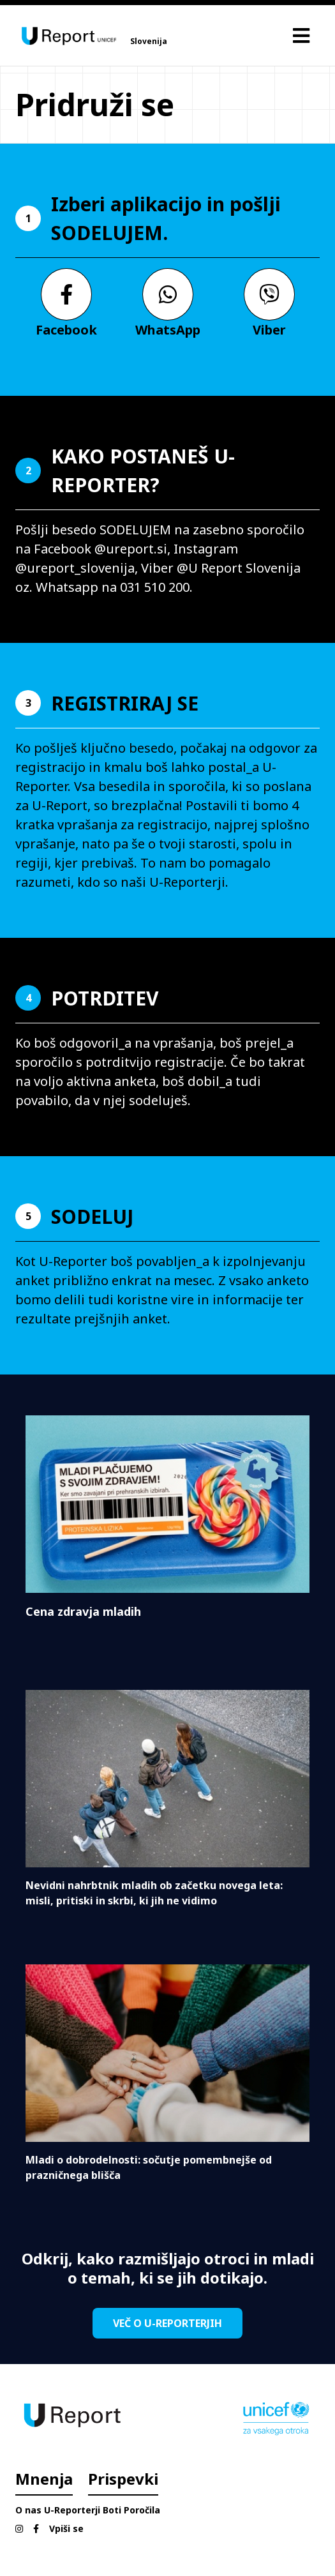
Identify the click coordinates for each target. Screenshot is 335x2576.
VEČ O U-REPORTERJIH (167, 2323)
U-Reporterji (72, 2510)
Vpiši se (66, 2528)
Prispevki (123, 2478)
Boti (112, 2510)
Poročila (142, 2510)
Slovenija (148, 41)
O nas (28, 2510)
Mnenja (44, 2478)
